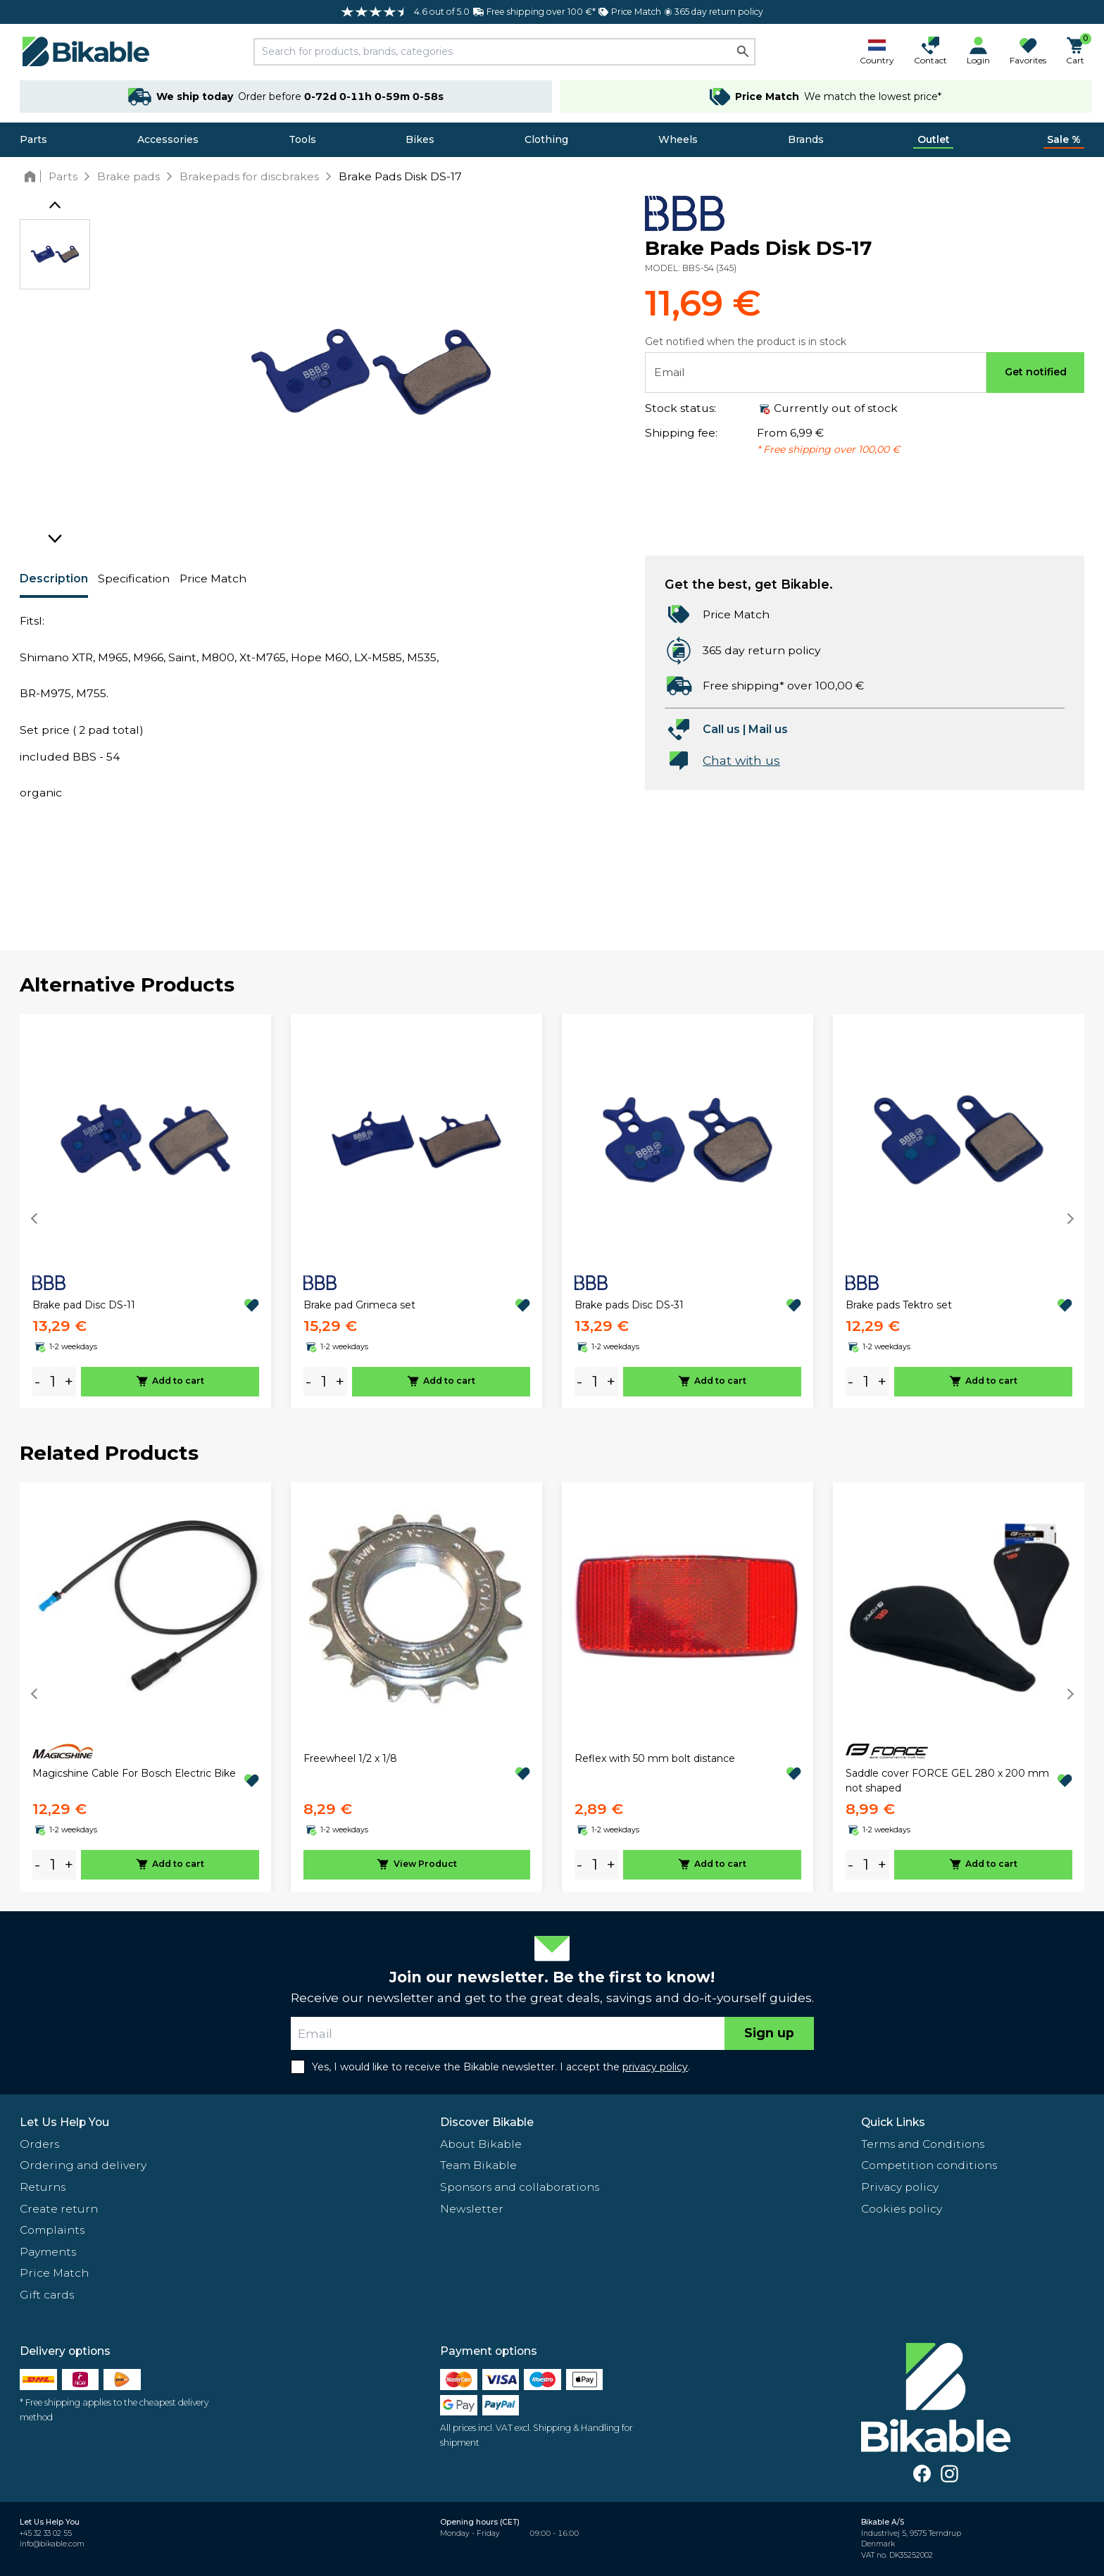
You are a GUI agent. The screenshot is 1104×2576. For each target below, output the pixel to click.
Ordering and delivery (83, 2165)
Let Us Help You (64, 2122)
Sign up (769, 2032)
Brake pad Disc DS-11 (83, 1305)
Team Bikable (478, 2165)
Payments (48, 2251)
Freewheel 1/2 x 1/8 (350, 1758)
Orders (39, 2144)
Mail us (768, 729)
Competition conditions (929, 2165)
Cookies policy (901, 2208)
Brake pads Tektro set (899, 1305)
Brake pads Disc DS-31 (629, 1305)
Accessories (168, 139)
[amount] (53, 1381)
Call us (721, 729)
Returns (42, 2187)
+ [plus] (69, 1381)
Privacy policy (900, 2187)
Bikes (420, 139)
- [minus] (37, 1381)
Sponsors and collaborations (519, 2187)
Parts (33, 139)
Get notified (1036, 371)
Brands (806, 139)
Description (54, 578)
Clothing (546, 139)
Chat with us (741, 760)
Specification (134, 578)
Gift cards (47, 2294)
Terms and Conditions (922, 2144)
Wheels (678, 139)
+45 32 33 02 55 (46, 2533)
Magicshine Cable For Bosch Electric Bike (134, 1773)
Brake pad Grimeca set (359, 1305)
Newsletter (471, 2208)
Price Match (213, 578)
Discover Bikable (487, 2122)
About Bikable (481, 2144)
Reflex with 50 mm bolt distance (655, 1758)
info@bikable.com (52, 2544)
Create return (59, 2208)
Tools (302, 139)
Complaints (52, 2230)
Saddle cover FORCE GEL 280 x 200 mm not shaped (947, 1780)
